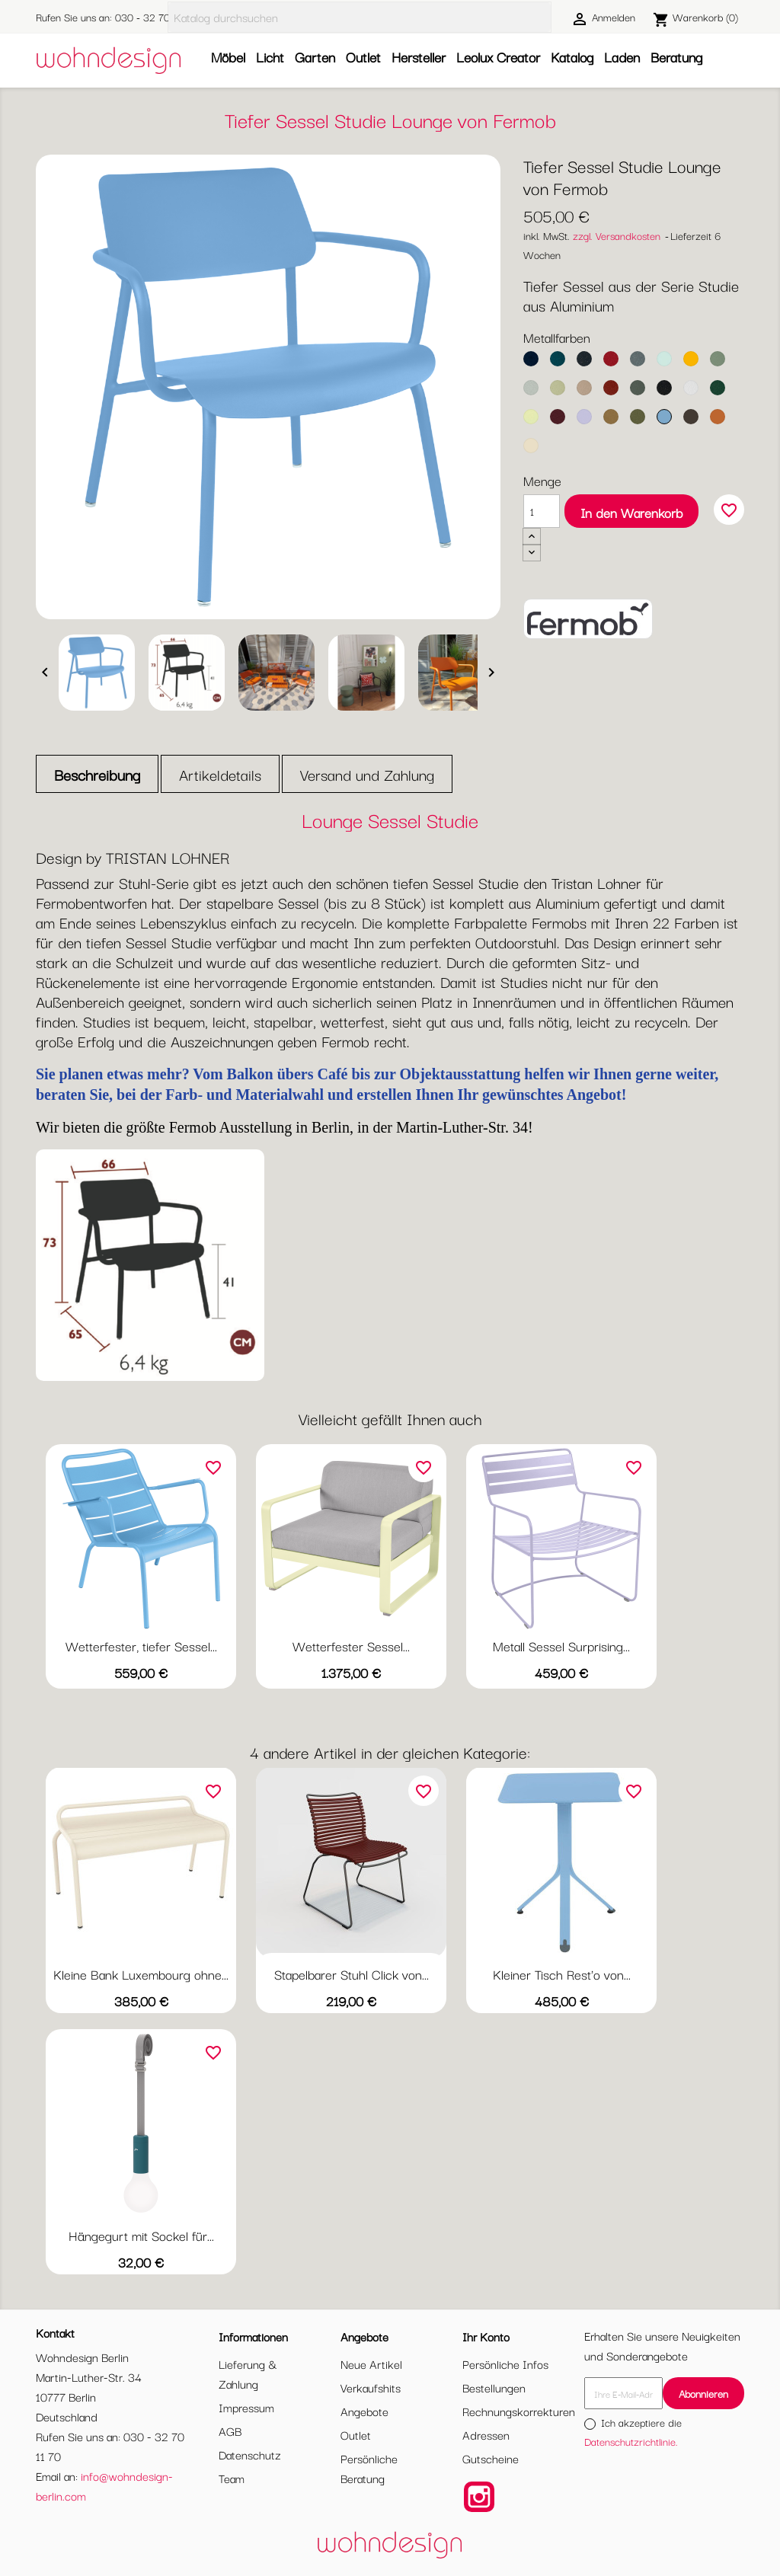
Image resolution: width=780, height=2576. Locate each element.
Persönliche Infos (505, 2363)
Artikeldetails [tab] (220, 774)
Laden (622, 56)
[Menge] (541, 511)
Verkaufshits (370, 2387)
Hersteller (419, 56)
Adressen (486, 2434)
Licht (270, 56)
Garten (315, 56)
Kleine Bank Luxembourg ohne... (141, 1974)
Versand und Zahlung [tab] (367, 774)
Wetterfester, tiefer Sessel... (141, 1645)
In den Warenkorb (631, 512)
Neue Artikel (371, 2363)
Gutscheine (490, 2458)
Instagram (479, 2497)
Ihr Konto (486, 2336)
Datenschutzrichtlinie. (631, 2441)
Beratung (676, 56)
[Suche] (359, 17)
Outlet (363, 56)
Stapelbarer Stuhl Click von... (351, 1974)
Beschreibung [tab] (97, 774)
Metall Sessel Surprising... (561, 1645)
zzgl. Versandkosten (616, 235)
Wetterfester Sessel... (351, 1645)
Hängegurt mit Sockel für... (141, 2235)
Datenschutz (250, 2454)
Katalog (572, 56)
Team (232, 2478)
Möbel (228, 56)
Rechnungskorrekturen (518, 2411)
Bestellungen (494, 2387)
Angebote (364, 2411)
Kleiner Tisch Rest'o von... (562, 1974)
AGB (230, 2430)
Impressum (246, 2407)
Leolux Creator (498, 56)
